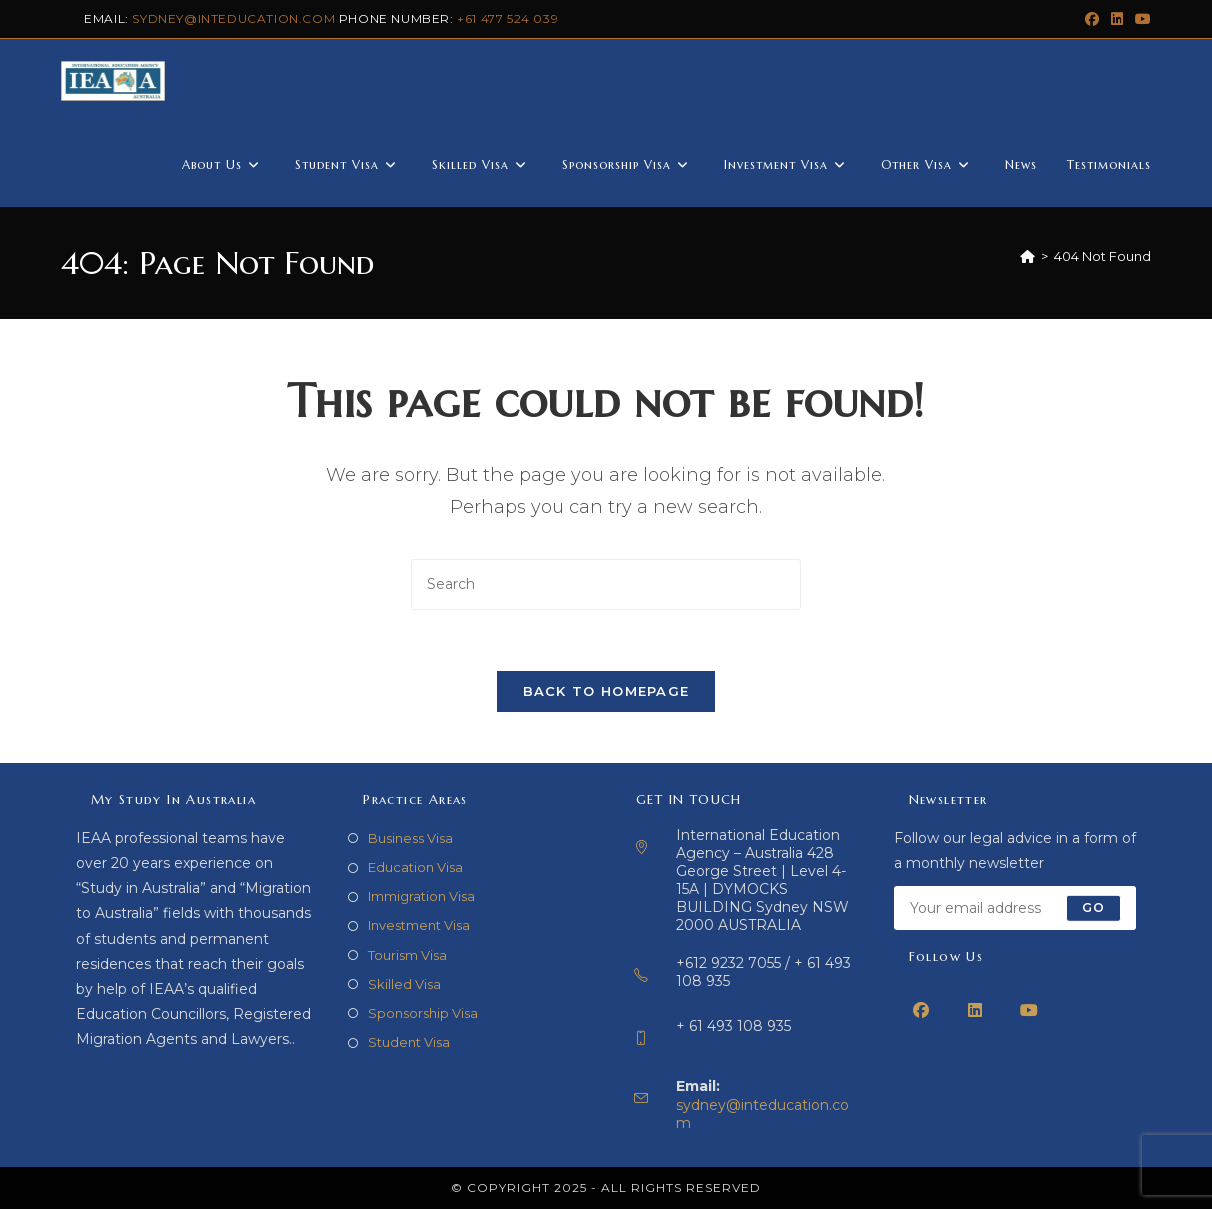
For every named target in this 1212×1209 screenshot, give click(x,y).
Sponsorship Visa (423, 1013)
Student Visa (409, 1042)
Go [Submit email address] (1093, 907)
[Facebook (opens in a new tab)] (1092, 19)
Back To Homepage (606, 691)
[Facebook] (921, 1010)
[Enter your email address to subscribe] (1015, 908)
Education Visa (415, 867)
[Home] (1027, 256)
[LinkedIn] (975, 1010)
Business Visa (410, 838)
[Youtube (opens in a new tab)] (1140, 19)
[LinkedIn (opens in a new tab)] (1117, 19)
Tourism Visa (407, 955)
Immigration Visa (421, 896)
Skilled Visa (404, 984)
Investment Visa (419, 925)
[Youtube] (1029, 1010)
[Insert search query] (606, 584)
